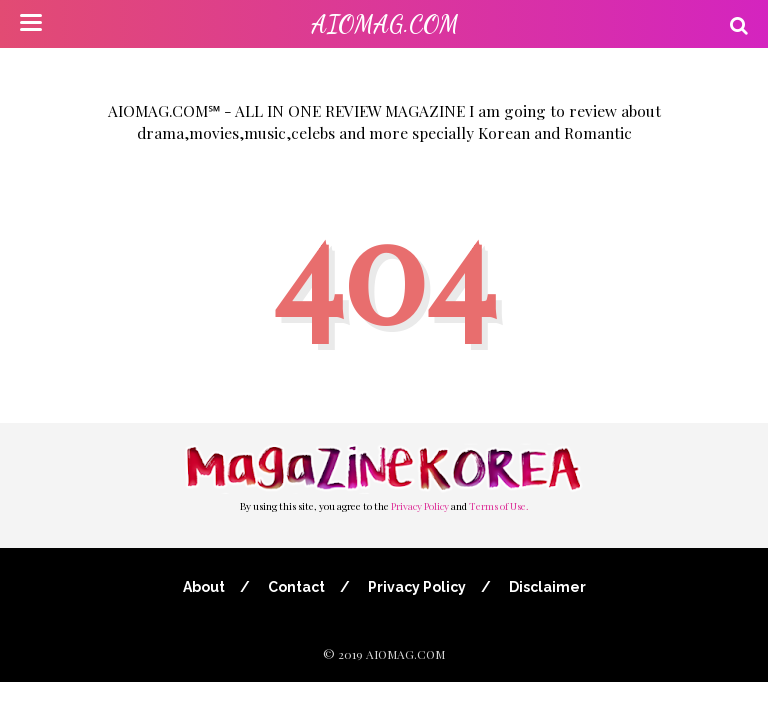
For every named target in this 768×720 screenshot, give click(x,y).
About (204, 587)
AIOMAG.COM (384, 24)
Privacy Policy (420, 506)
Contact (296, 587)
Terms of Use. (499, 506)
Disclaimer (547, 587)
